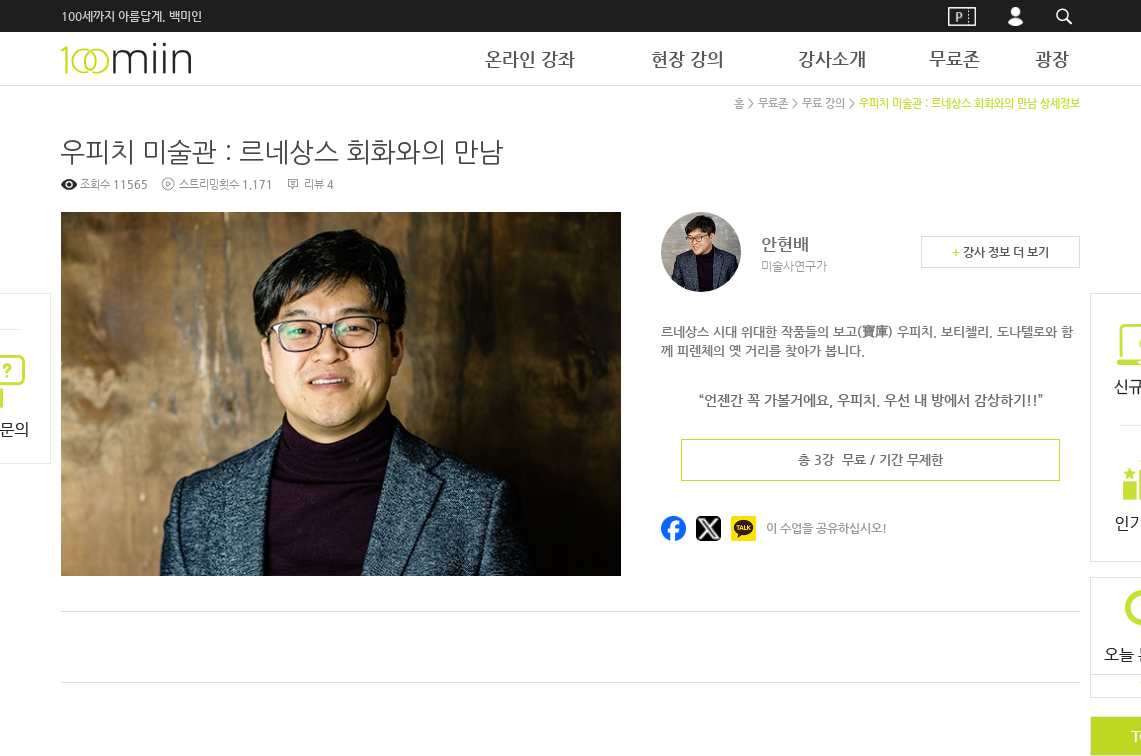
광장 (1052, 58)
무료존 (954, 58)
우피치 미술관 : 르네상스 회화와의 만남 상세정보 (969, 103)
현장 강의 (687, 58)
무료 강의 (823, 103)
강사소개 (832, 58)
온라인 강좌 (530, 58)
